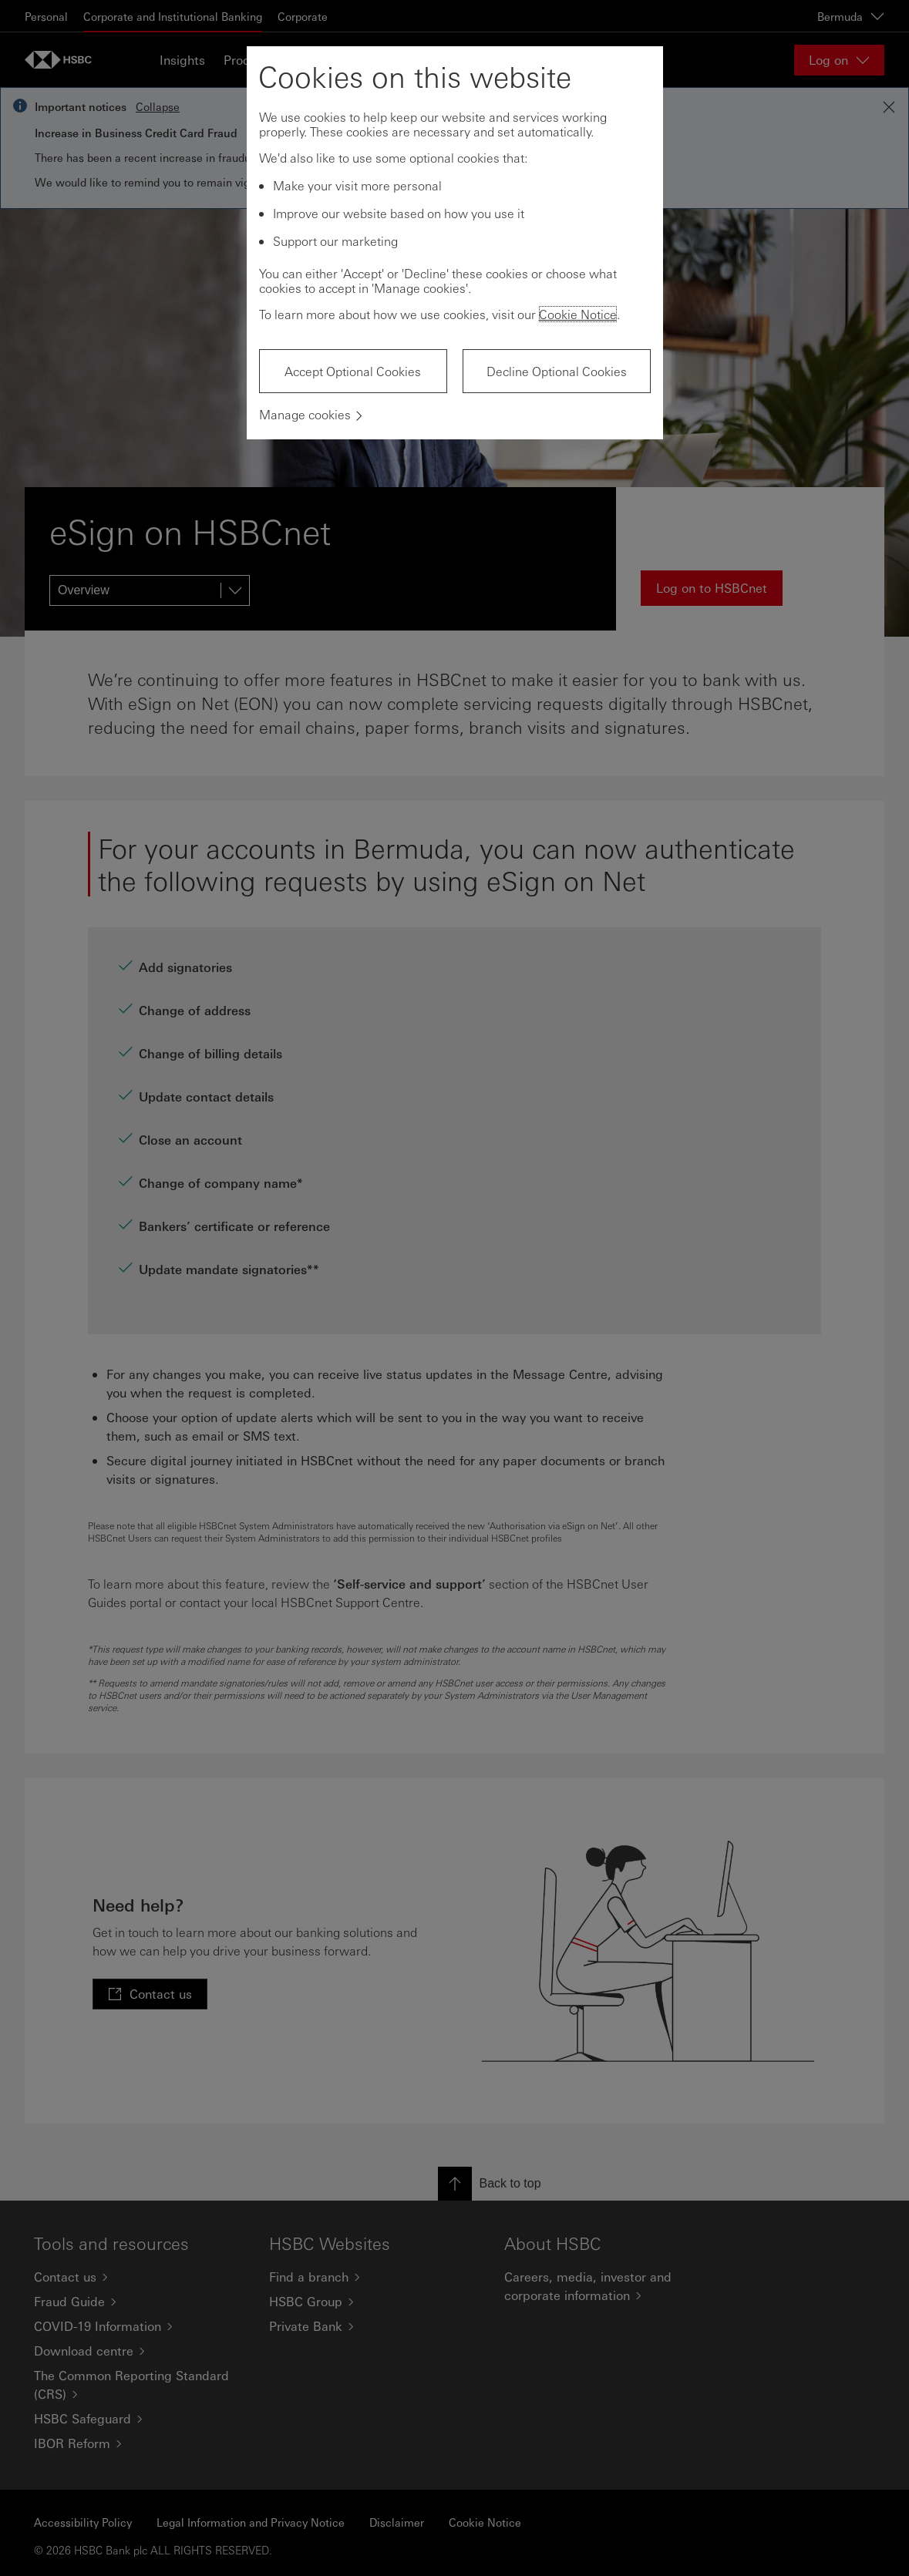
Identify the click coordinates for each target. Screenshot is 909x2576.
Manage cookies (305, 414)
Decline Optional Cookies (556, 371)
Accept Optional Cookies (352, 371)
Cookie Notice (578, 314)
